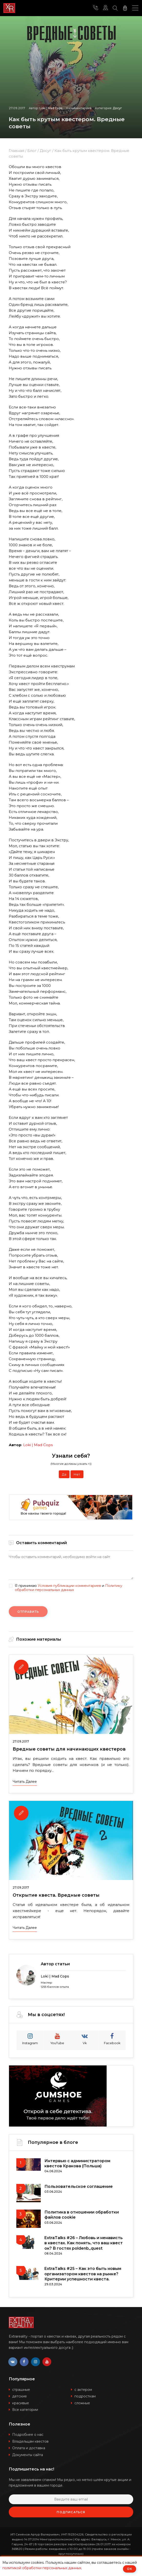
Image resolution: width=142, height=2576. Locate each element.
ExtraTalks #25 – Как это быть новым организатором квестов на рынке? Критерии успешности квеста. (82, 2279)
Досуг (117, 107)
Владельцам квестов (30, 2449)
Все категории (25, 2417)
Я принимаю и (68, 1588)
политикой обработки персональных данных (41, 2568)
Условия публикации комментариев (69, 1585)
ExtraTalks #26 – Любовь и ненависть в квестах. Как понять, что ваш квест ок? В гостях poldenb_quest (83, 2246)
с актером (83, 2397)
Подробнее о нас (27, 2442)
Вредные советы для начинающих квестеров (69, 1749)
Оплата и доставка (28, 2455)
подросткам (85, 2404)
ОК (129, 2569)
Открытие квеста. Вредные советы (56, 1895)
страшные (21, 2397)
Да (64, 1474)
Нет (77, 1474)
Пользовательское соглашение (78, 2188)
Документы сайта (27, 2462)
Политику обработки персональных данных (68, 1587)
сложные (82, 2410)
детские (19, 2404)
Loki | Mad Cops (51, 107)
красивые (20, 2410)
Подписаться (71, 2520)
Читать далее (25, 1781)
